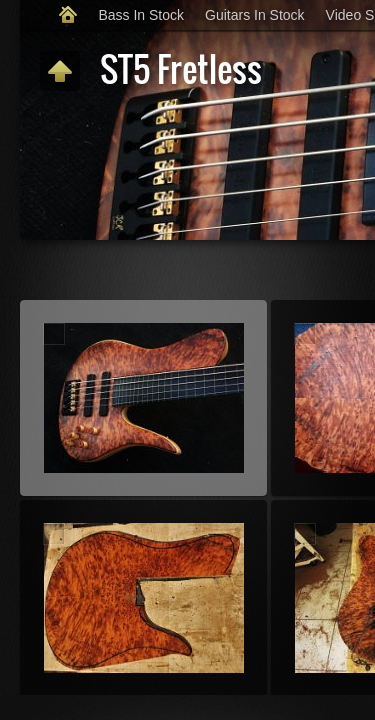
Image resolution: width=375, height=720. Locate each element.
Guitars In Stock (255, 15)
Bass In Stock (141, 15)
